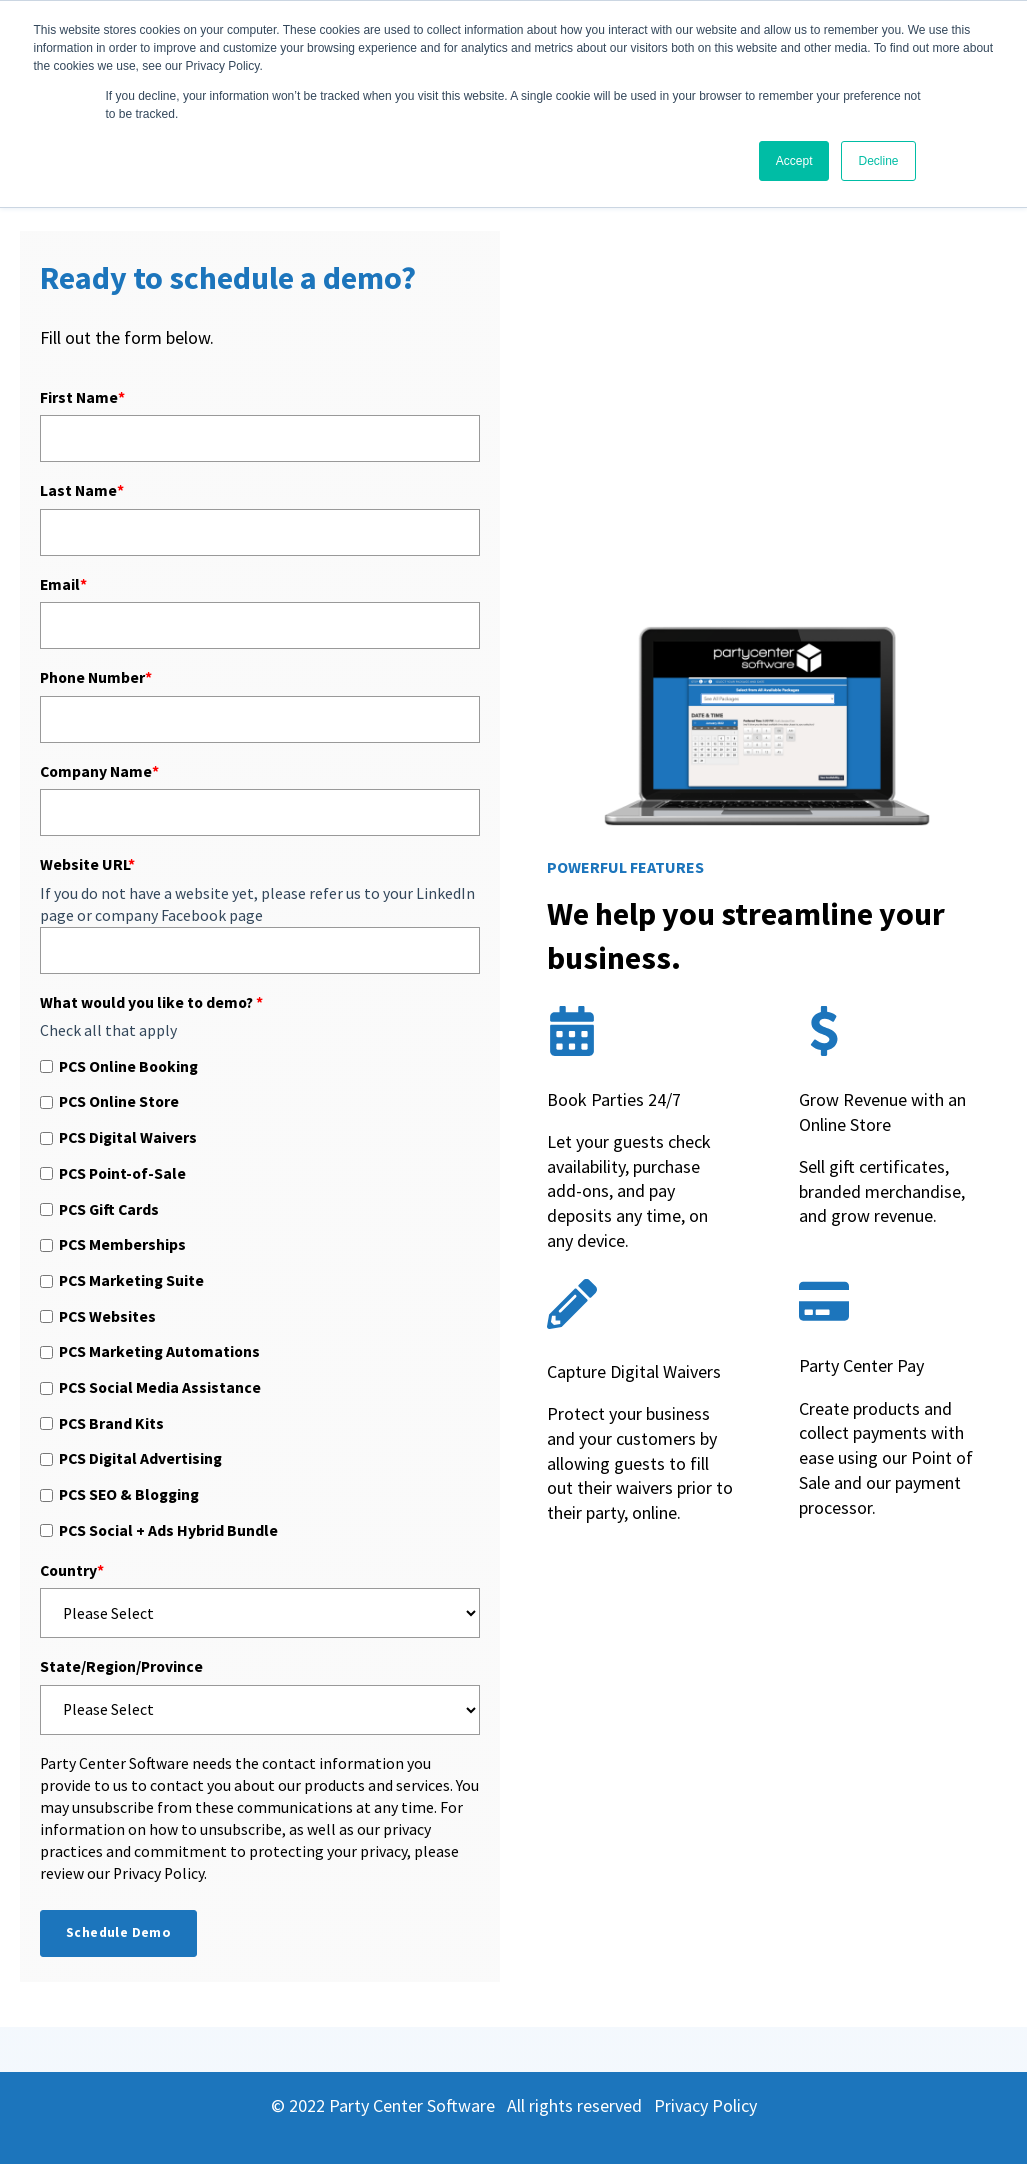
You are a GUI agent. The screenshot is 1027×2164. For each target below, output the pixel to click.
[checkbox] (260, 1298)
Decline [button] (878, 161)
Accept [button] (794, 161)
